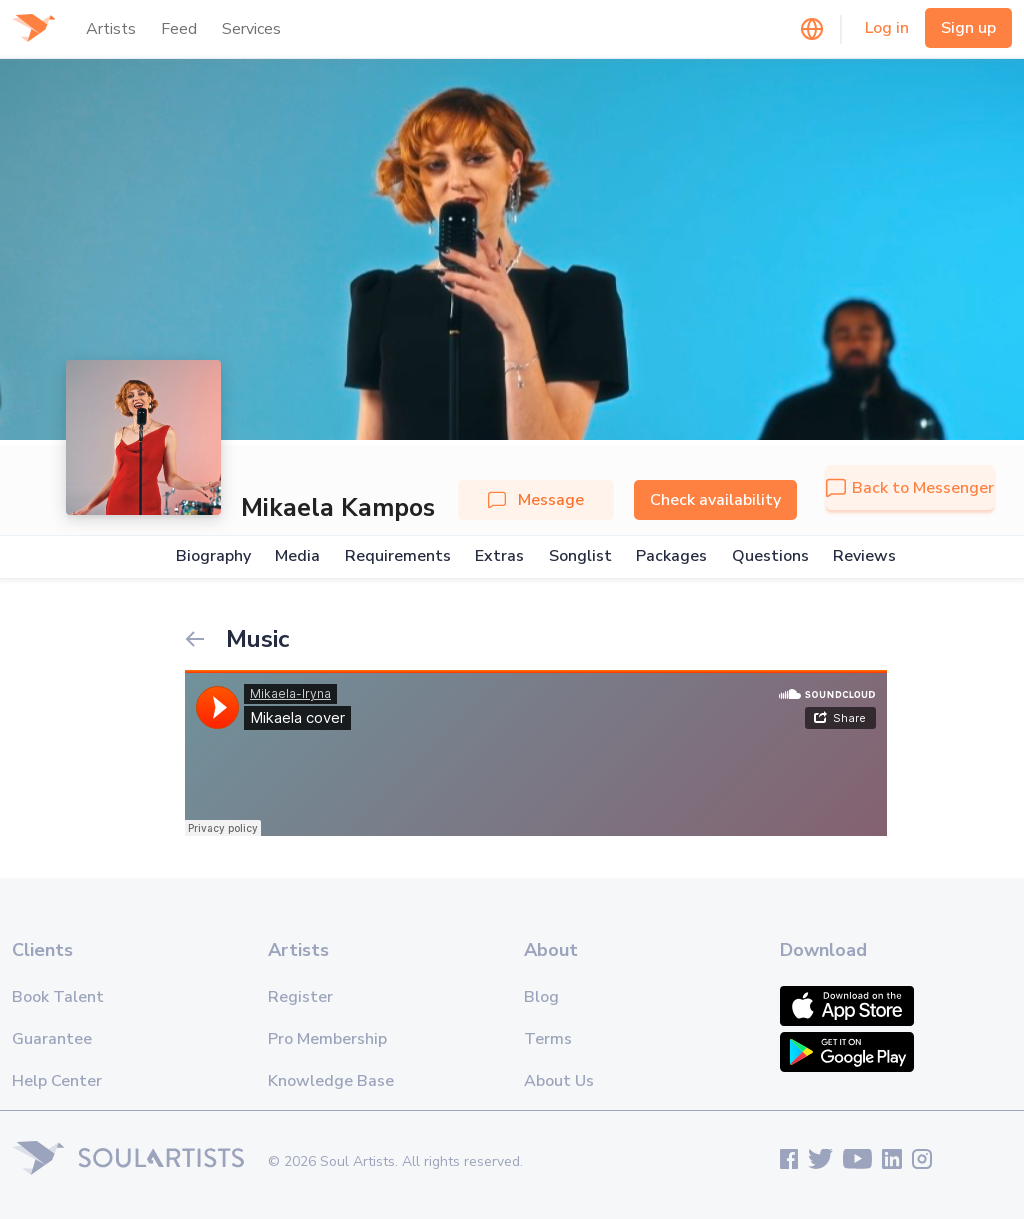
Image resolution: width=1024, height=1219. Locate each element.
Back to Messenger (910, 488)
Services (251, 29)
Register (300, 997)
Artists (111, 29)
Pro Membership (327, 1039)
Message (536, 500)
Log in (887, 28)
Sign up (968, 28)
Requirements (398, 556)
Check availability (715, 500)
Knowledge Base (331, 1081)
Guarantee (52, 1039)
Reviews (864, 556)
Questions (770, 556)
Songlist (580, 556)
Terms (548, 1039)
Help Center (57, 1081)
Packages (671, 556)
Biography (213, 556)
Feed (179, 29)
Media (297, 556)
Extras (499, 556)
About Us (559, 1081)
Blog (541, 997)
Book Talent (58, 997)
